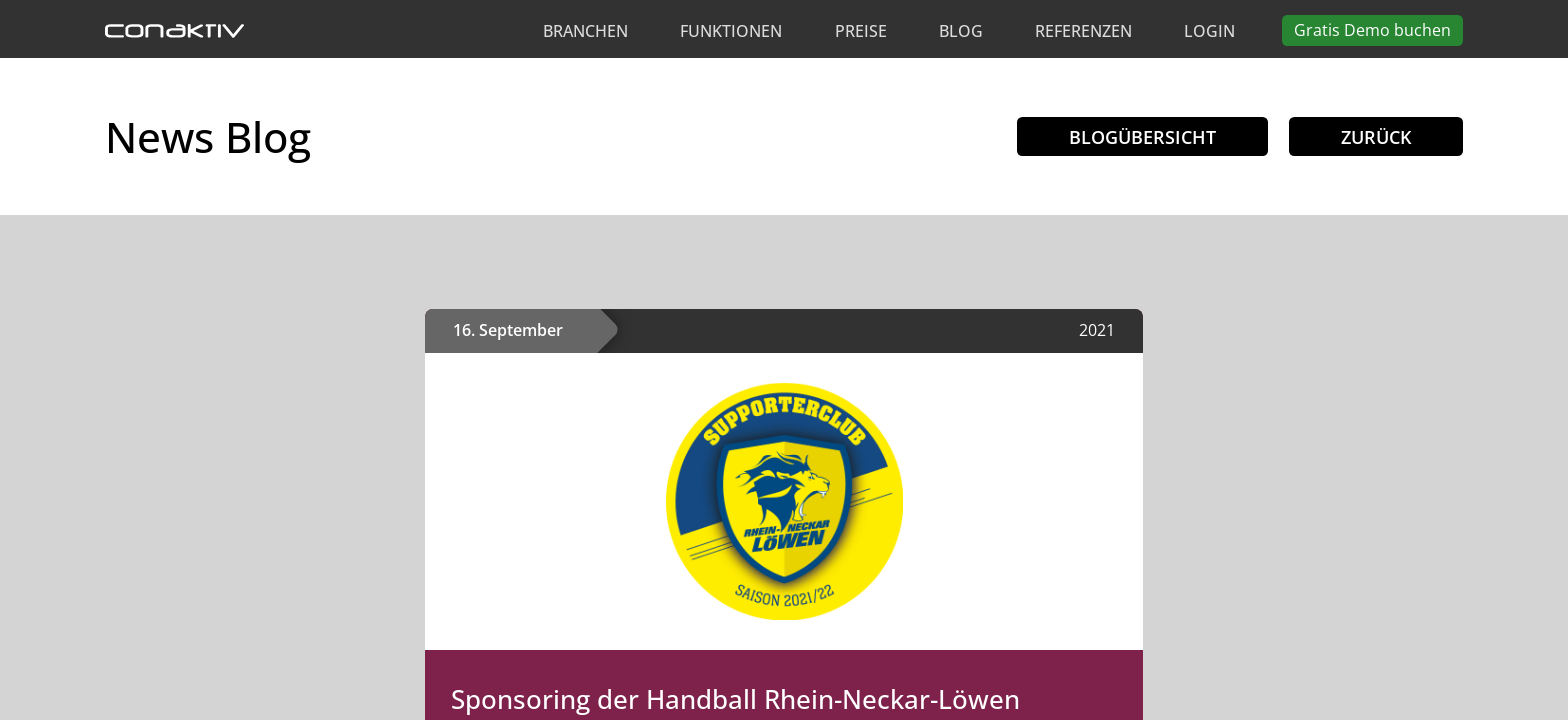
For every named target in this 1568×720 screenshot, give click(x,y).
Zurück (1376, 136)
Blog (961, 31)
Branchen (585, 31)
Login (1209, 31)
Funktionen (731, 31)
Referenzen (1083, 31)
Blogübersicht (1142, 136)
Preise (861, 31)
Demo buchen (1372, 30)
